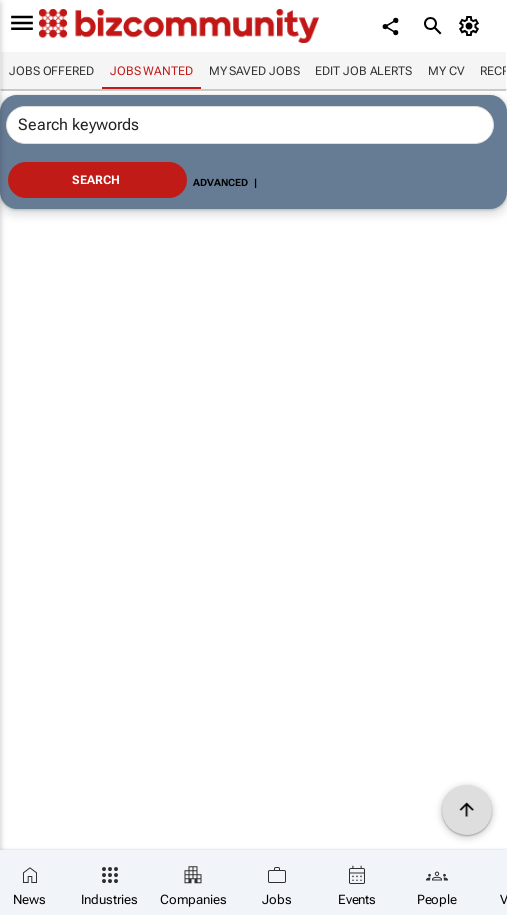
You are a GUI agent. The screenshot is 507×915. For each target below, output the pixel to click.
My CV (446, 71)
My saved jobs (254, 71)
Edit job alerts (363, 71)
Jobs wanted (151, 71)
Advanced (220, 182)
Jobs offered (51, 71)
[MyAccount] (472, 26)
